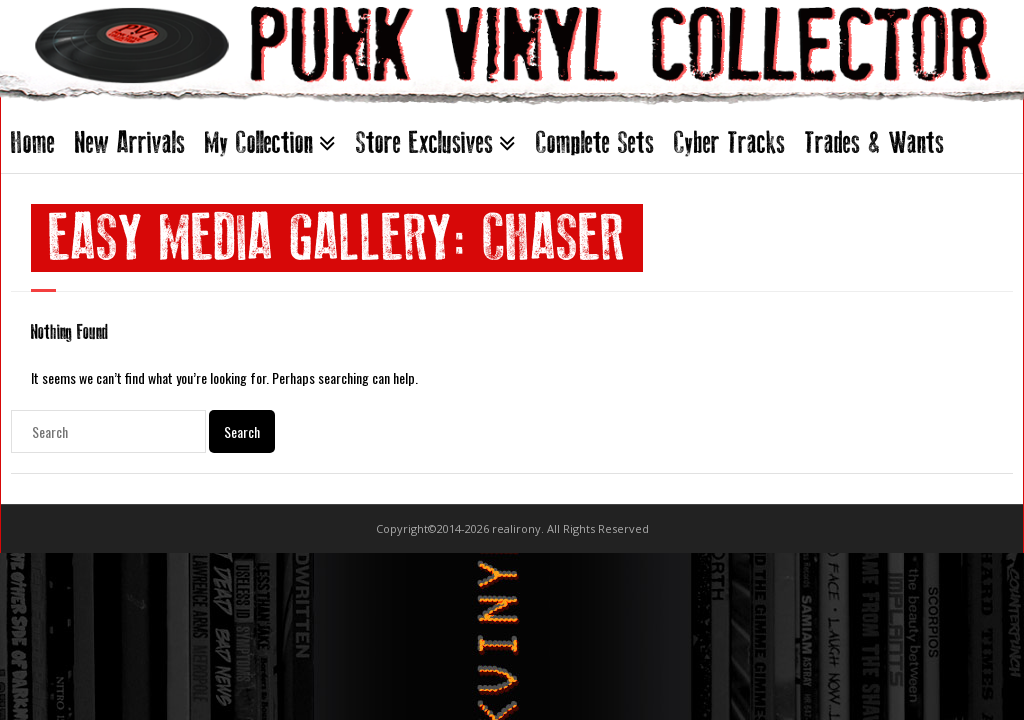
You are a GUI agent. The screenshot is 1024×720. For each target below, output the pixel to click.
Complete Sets (595, 142)
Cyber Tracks (729, 142)
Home (33, 142)
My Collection (259, 142)
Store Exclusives (424, 142)
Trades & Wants (874, 142)
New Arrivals (130, 142)
